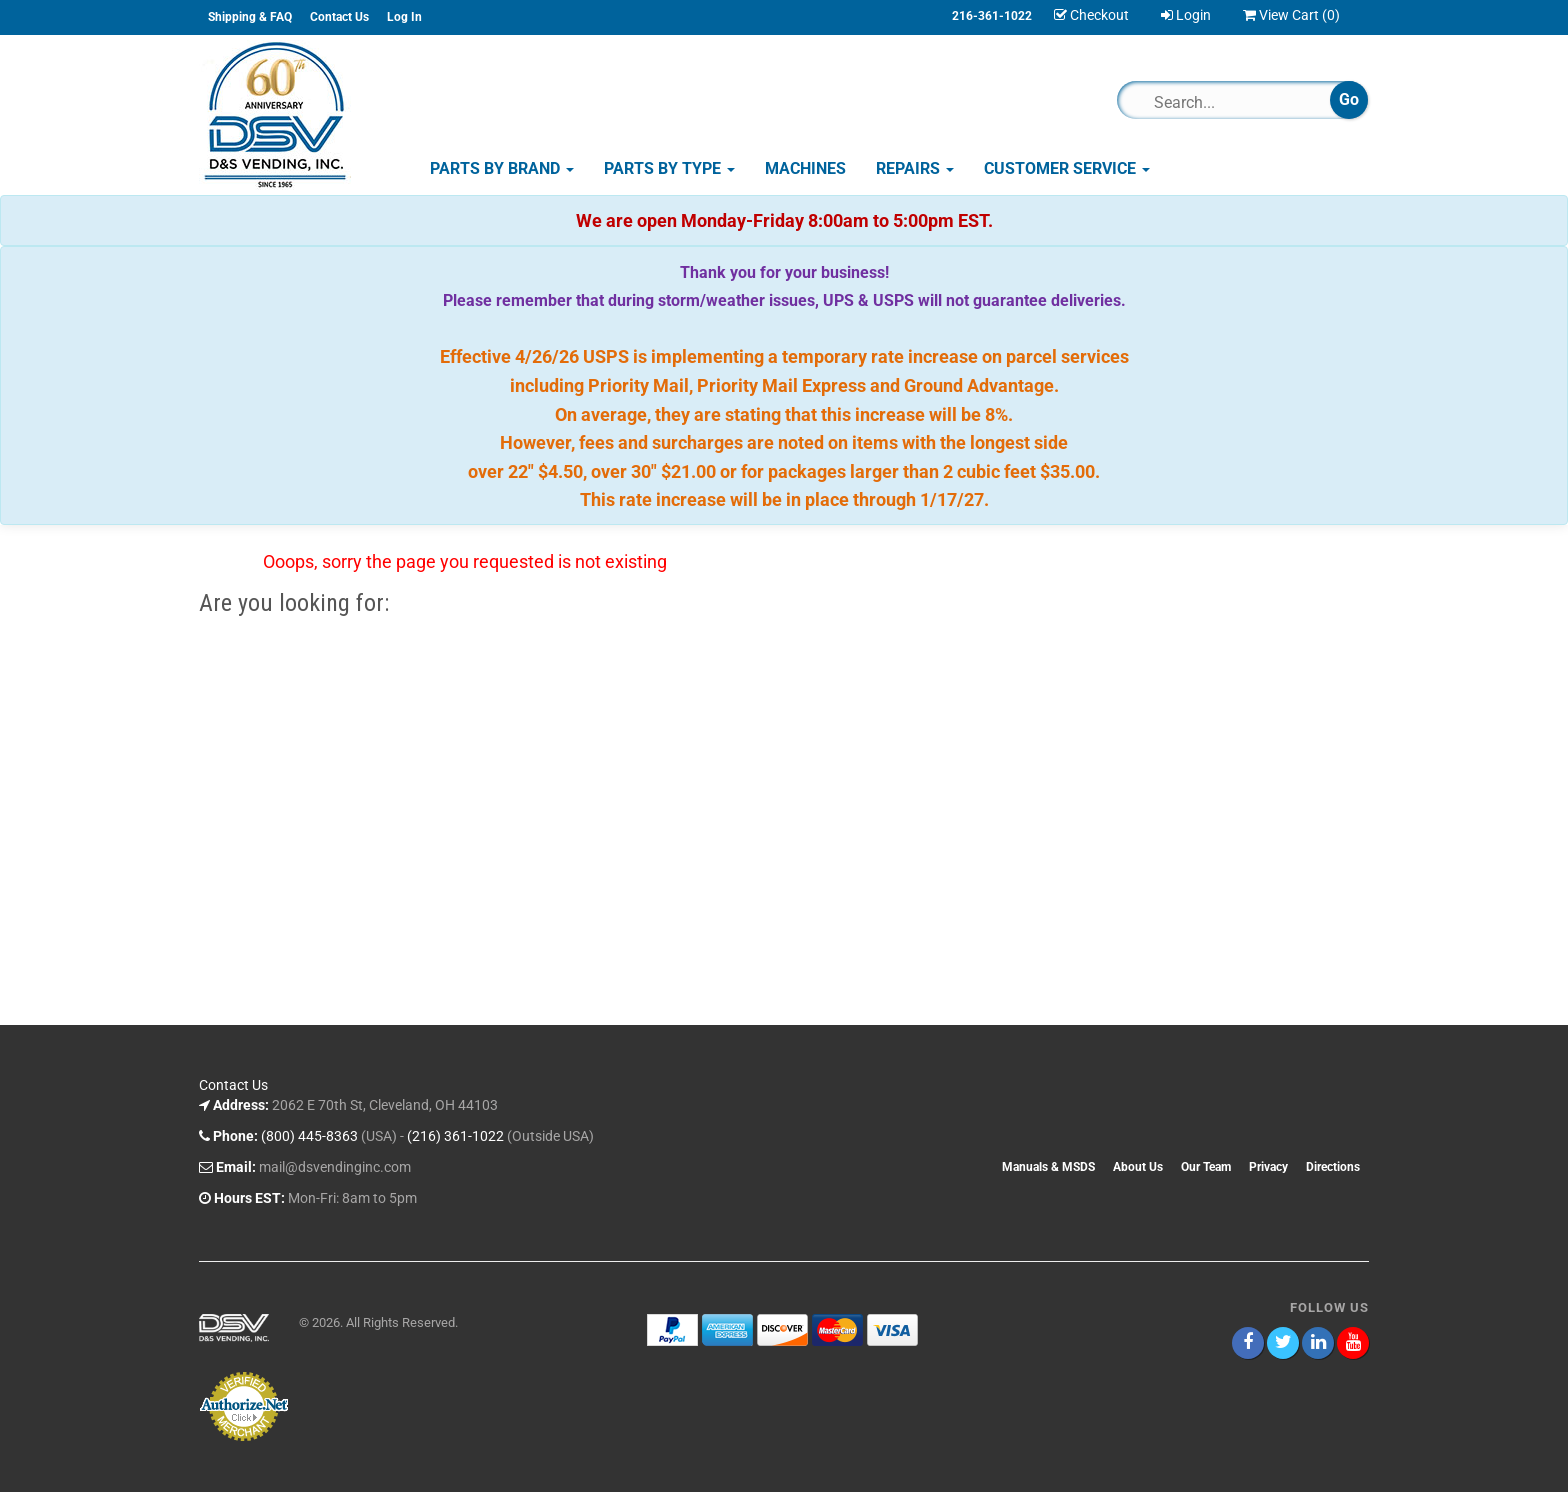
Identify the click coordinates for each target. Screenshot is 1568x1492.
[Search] (1232, 102)
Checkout (1091, 15)
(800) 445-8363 (309, 1136)
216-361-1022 (992, 16)
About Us (1138, 1167)
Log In (404, 17)
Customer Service (1067, 168)
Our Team (1206, 1167)
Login (1186, 15)
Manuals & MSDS (1048, 1167)
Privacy (1268, 1167)
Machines (805, 168)
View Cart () (1291, 15)
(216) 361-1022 (455, 1136)
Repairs (915, 168)
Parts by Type (669, 168)
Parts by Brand (502, 168)
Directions (1333, 1167)
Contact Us (339, 17)
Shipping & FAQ (250, 17)
